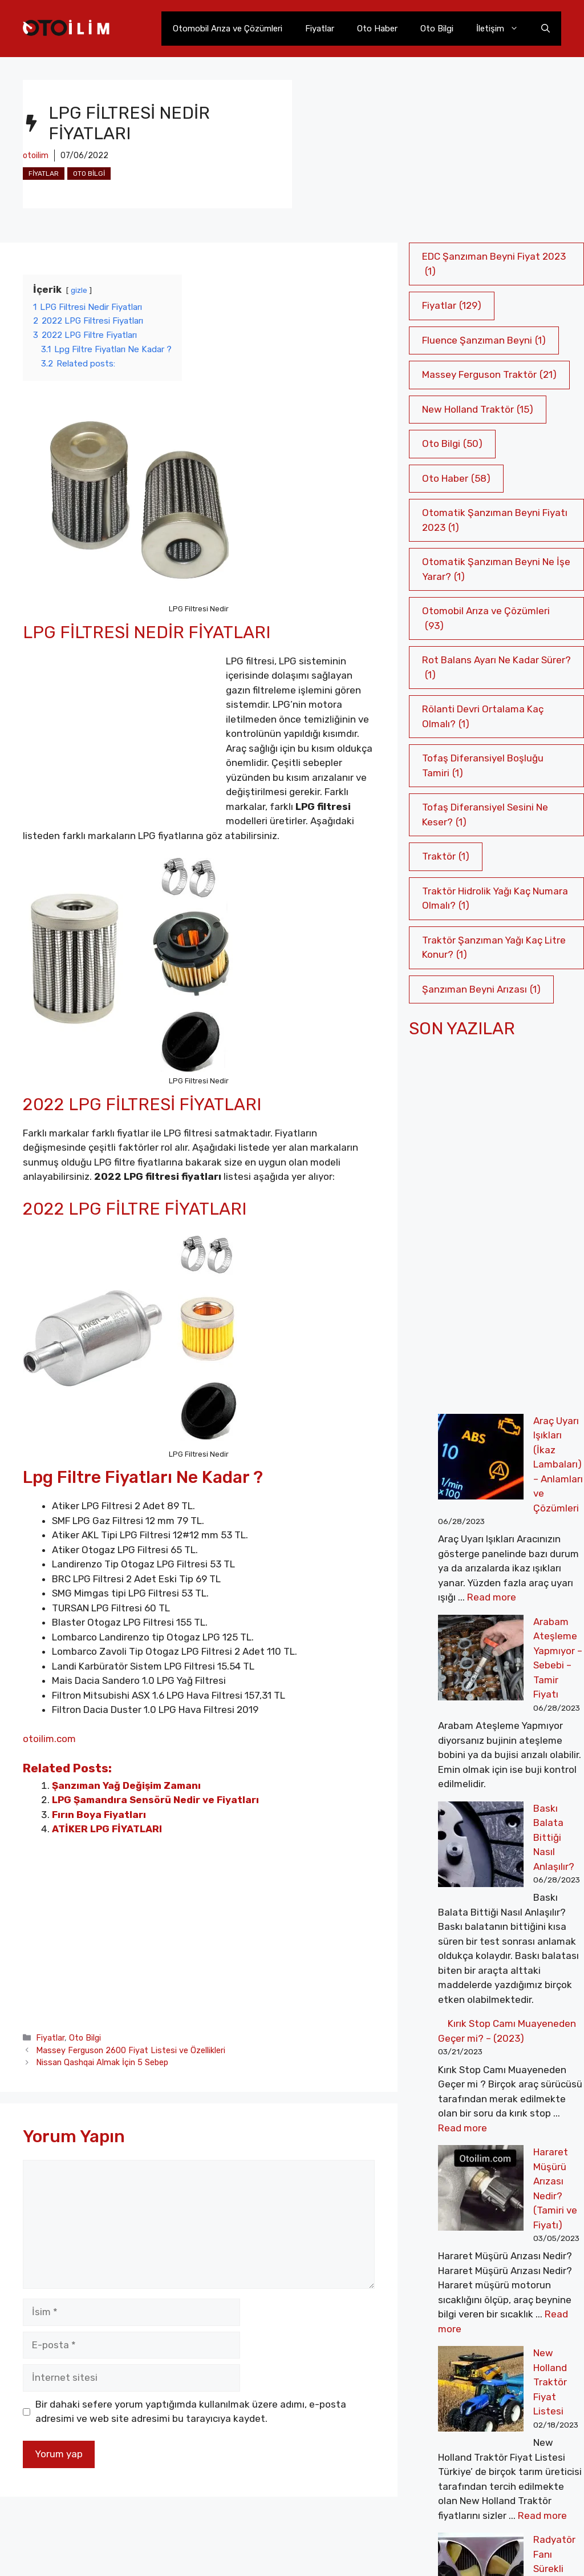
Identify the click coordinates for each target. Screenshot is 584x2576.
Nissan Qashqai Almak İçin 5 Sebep (102, 2062)
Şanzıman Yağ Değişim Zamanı (126, 1785)
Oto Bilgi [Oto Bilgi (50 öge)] (452, 444)
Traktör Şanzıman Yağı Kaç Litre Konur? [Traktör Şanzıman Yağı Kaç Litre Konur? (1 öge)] (494, 948)
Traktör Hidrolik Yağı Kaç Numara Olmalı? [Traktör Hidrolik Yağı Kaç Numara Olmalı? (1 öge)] (495, 899)
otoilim (35, 155)
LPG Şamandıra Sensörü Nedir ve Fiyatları (155, 1799)
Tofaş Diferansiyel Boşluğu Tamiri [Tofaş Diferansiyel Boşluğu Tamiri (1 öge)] (483, 766)
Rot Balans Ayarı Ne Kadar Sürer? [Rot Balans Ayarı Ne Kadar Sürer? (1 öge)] (496, 668)
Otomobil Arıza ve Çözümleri (227, 28)
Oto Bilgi (436, 28)
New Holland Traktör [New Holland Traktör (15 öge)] (477, 409)
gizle (79, 290)
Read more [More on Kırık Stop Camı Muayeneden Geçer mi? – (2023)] (462, 1967)
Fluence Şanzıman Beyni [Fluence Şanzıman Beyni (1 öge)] (484, 340)
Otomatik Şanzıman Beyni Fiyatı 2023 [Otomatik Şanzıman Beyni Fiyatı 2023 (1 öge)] (494, 521)
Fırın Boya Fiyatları (99, 1814)
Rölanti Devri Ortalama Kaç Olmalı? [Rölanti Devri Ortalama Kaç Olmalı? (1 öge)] (483, 717)
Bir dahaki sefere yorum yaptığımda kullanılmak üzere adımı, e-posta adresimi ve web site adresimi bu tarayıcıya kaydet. (190, 2411)
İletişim (503, 28)
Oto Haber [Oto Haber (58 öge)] (456, 478)
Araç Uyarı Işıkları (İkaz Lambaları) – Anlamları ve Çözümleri (494, 1435)
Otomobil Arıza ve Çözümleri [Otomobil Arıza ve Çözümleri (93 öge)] (486, 619)
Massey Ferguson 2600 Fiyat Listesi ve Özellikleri (130, 2050)
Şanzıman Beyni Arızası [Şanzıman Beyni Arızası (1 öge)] (481, 989)
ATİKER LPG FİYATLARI (107, 1829)
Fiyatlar (319, 28)
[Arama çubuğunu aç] (545, 28)
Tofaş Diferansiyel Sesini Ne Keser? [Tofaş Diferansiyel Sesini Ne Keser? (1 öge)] (485, 815)
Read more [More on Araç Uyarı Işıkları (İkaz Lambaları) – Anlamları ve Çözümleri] (491, 1539)
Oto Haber (377, 28)
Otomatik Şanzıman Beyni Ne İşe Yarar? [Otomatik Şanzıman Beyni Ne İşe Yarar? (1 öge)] (496, 570)
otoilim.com (49, 1738)
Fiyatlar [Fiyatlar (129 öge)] (451, 306)
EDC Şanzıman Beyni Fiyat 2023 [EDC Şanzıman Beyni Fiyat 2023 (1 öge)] (494, 265)
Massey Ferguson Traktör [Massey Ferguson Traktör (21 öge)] (489, 375)
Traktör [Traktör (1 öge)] (445, 856)
